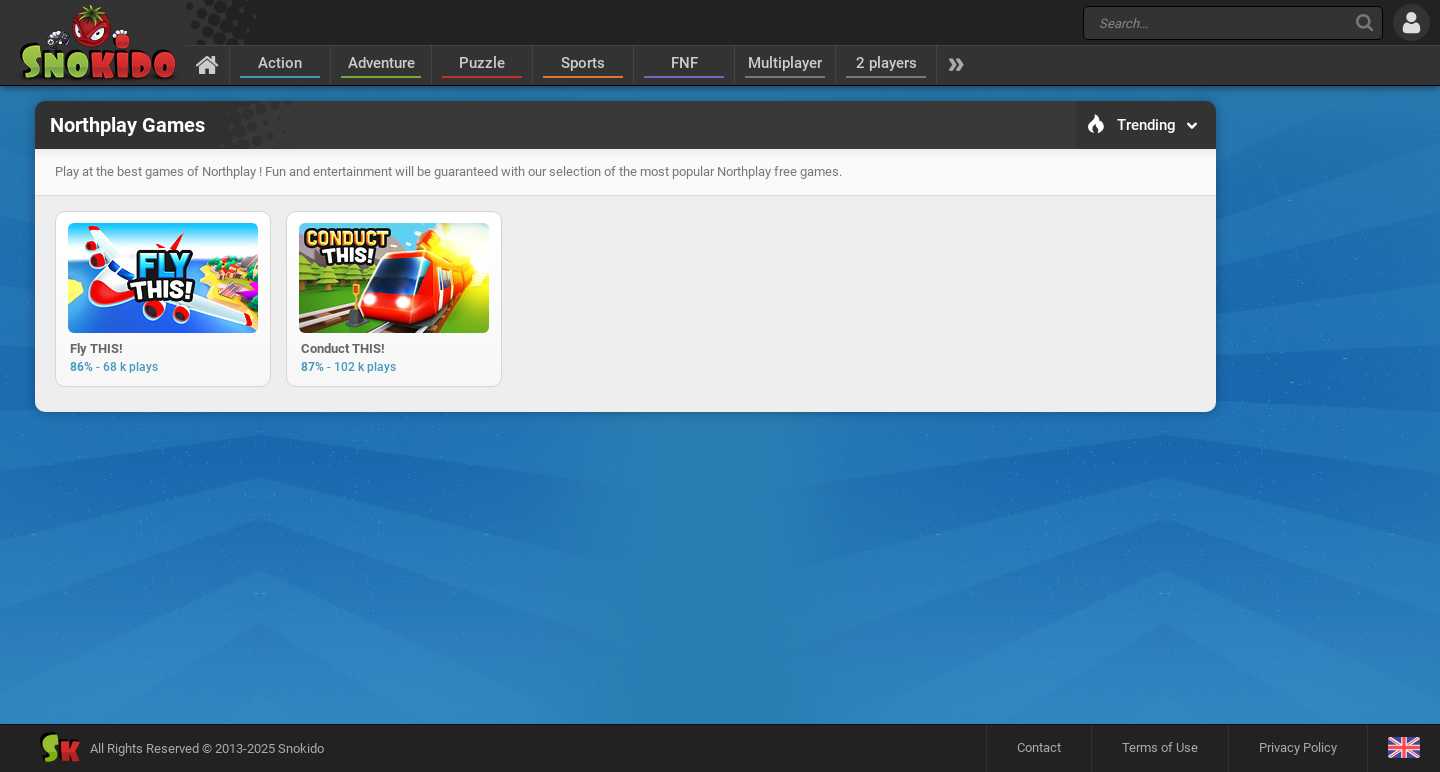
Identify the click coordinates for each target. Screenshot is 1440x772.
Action (280, 63)
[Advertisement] (625, 484)
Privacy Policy (1298, 747)
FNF (684, 63)
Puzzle (482, 63)
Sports (583, 63)
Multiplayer (785, 63)
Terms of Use (1160, 747)
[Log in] (1411, 22)
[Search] (1364, 22)
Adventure (381, 63)
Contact (1039, 747)
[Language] (1403, 748)
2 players (886, 63)
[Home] (207, 64)
